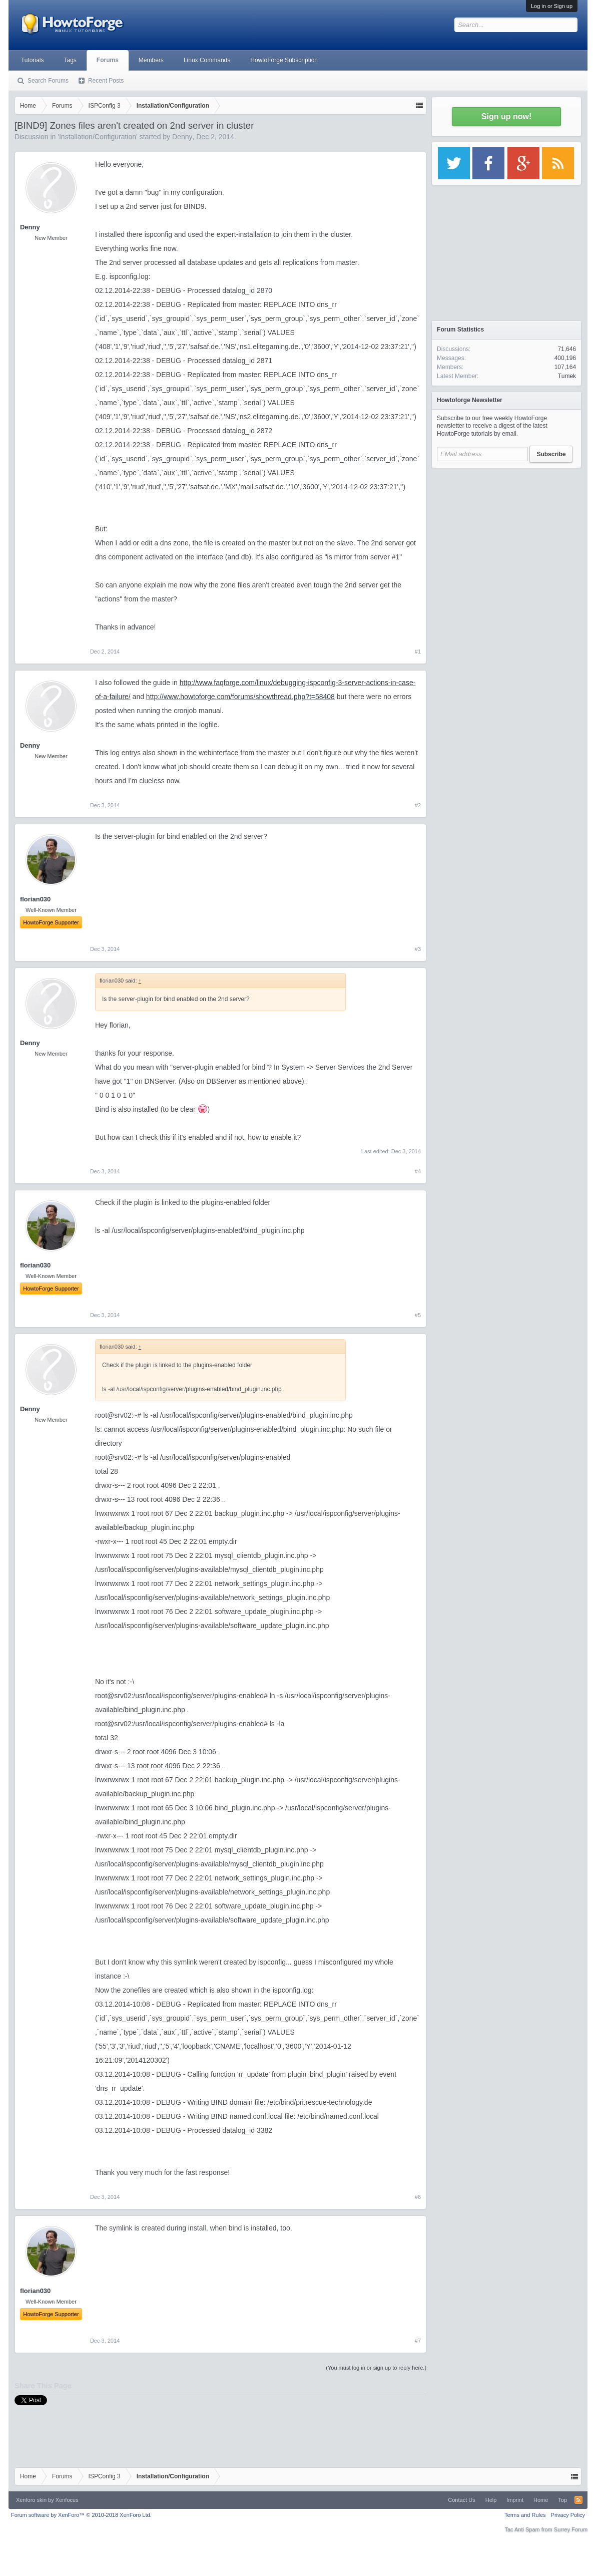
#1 (418, 652)
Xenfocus (67, 2500)
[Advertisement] (506, 535)
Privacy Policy (568, 2515)
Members (151, 60)
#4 (418, 1171)
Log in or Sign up (551, 6)
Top (562, 2500)
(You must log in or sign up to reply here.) (376, 2368)
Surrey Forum (570, 2529)
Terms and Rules (525, 2515)
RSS (578, 2500)
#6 (418, 2197)
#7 (418, 2341)
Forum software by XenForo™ (81, 2515)
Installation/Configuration (97, 137)
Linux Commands (207, 60)
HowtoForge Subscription (284, 60)
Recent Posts (106, 80)
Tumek (567, 376)
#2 (418, 805)
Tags (70, 60)
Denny (182, 137)
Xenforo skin (31, 2500)
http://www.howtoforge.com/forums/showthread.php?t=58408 (240, 697)
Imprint (514, 2500)
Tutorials (32, 60)
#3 (418, 949)
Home (540, 2500)
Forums (108, 60)
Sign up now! (506, 116)
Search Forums (48, 80)
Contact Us (461, 2500)
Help (491, 2500)
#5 (418, 1315)
